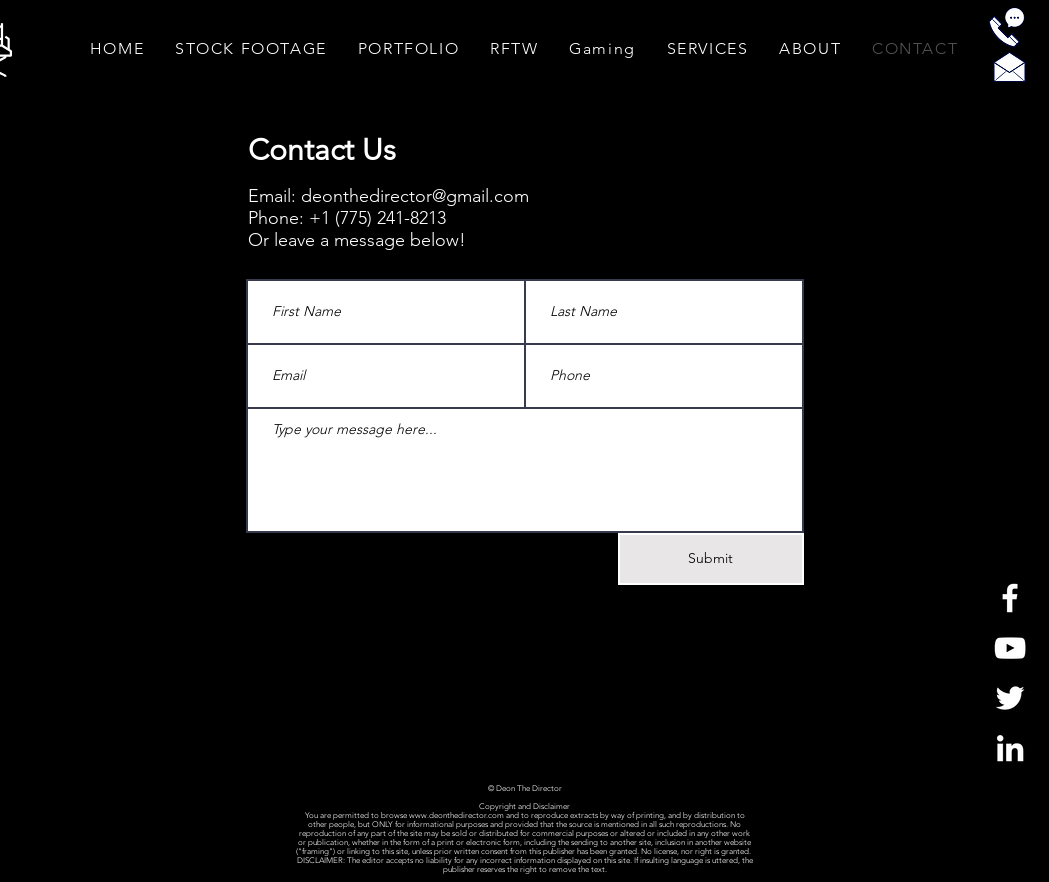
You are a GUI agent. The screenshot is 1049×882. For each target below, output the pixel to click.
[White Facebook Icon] (1010, 598)
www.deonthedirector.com (456, 815)
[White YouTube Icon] (1010, 648)
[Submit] (711, 559)
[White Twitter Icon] (1010, 698)
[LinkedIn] (1010, 748)
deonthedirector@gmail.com (415, 196)
